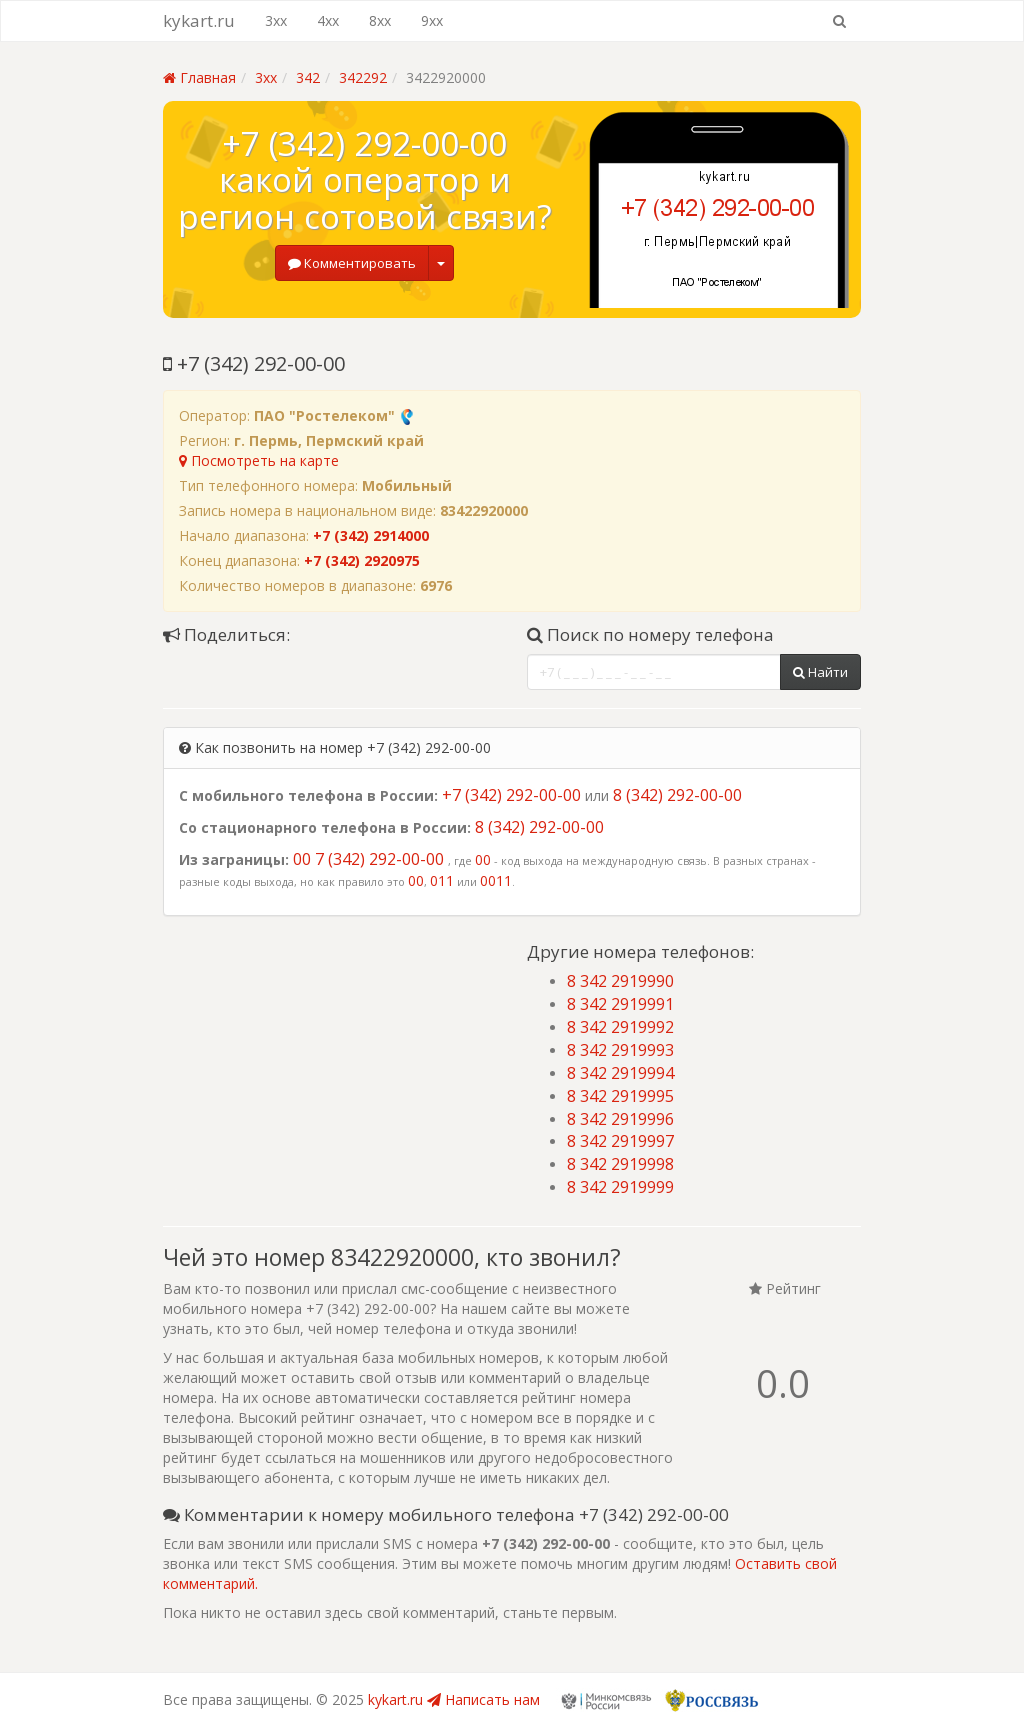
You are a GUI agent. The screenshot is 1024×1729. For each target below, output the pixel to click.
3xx (276, 20)
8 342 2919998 (620, 1164)
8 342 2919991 (620, 1004)
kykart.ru (199, 20)
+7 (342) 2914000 (371, 535)
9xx (432, 20)
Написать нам (483, 1699)
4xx (328, 20)
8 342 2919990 (620, 981)
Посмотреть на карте (259, 460)
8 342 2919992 (620, 1027)
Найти (820, 672)
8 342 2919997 (620, 1141)
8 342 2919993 (620, 1050)
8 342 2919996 (620, 1119)
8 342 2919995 (620, 1096)
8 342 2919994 (620, 1073)
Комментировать (352, 263)
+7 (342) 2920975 (362, 560)
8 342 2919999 (620, 1187)
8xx (380, 20)
